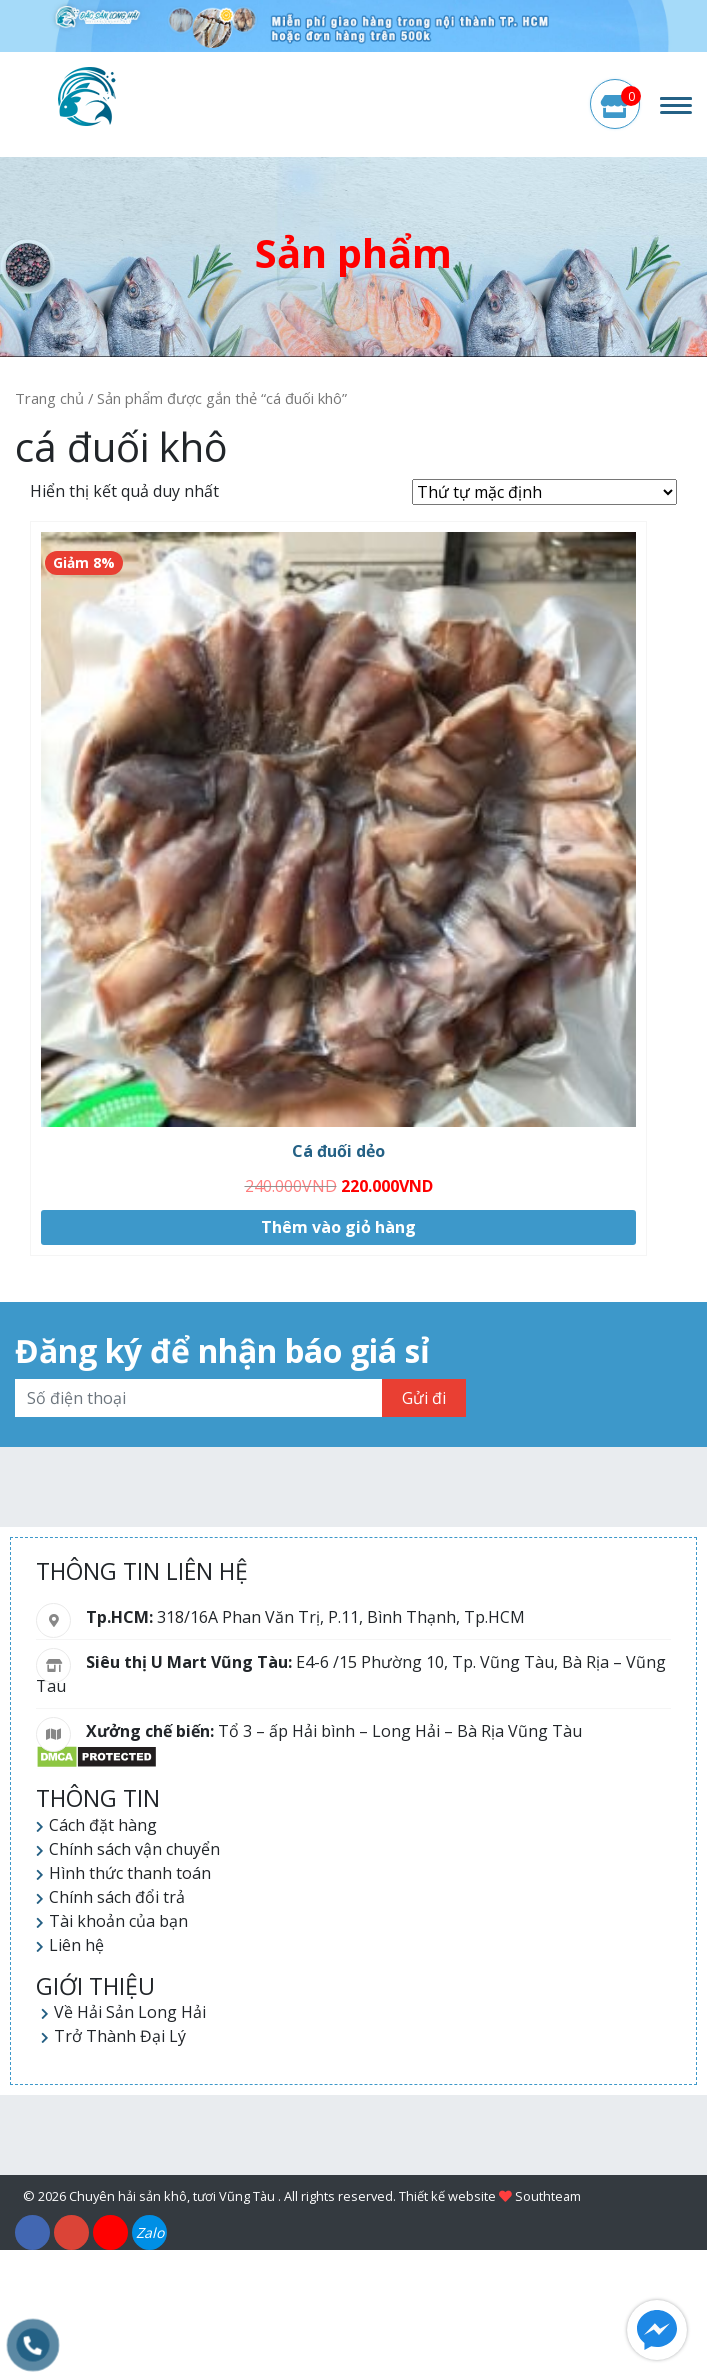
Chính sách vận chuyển (134, 1849)
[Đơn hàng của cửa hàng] (544, 492)
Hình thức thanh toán (130, 1873)
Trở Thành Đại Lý (120, 2036)
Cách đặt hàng (103, 1825)
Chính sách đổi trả (117, 1897)
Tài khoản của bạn (118, 1921)
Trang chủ (49, 398)
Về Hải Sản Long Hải (130, 2012)
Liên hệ (76, 1945)
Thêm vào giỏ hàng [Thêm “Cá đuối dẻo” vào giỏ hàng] (338, 1227)
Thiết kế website (447, 2196)
